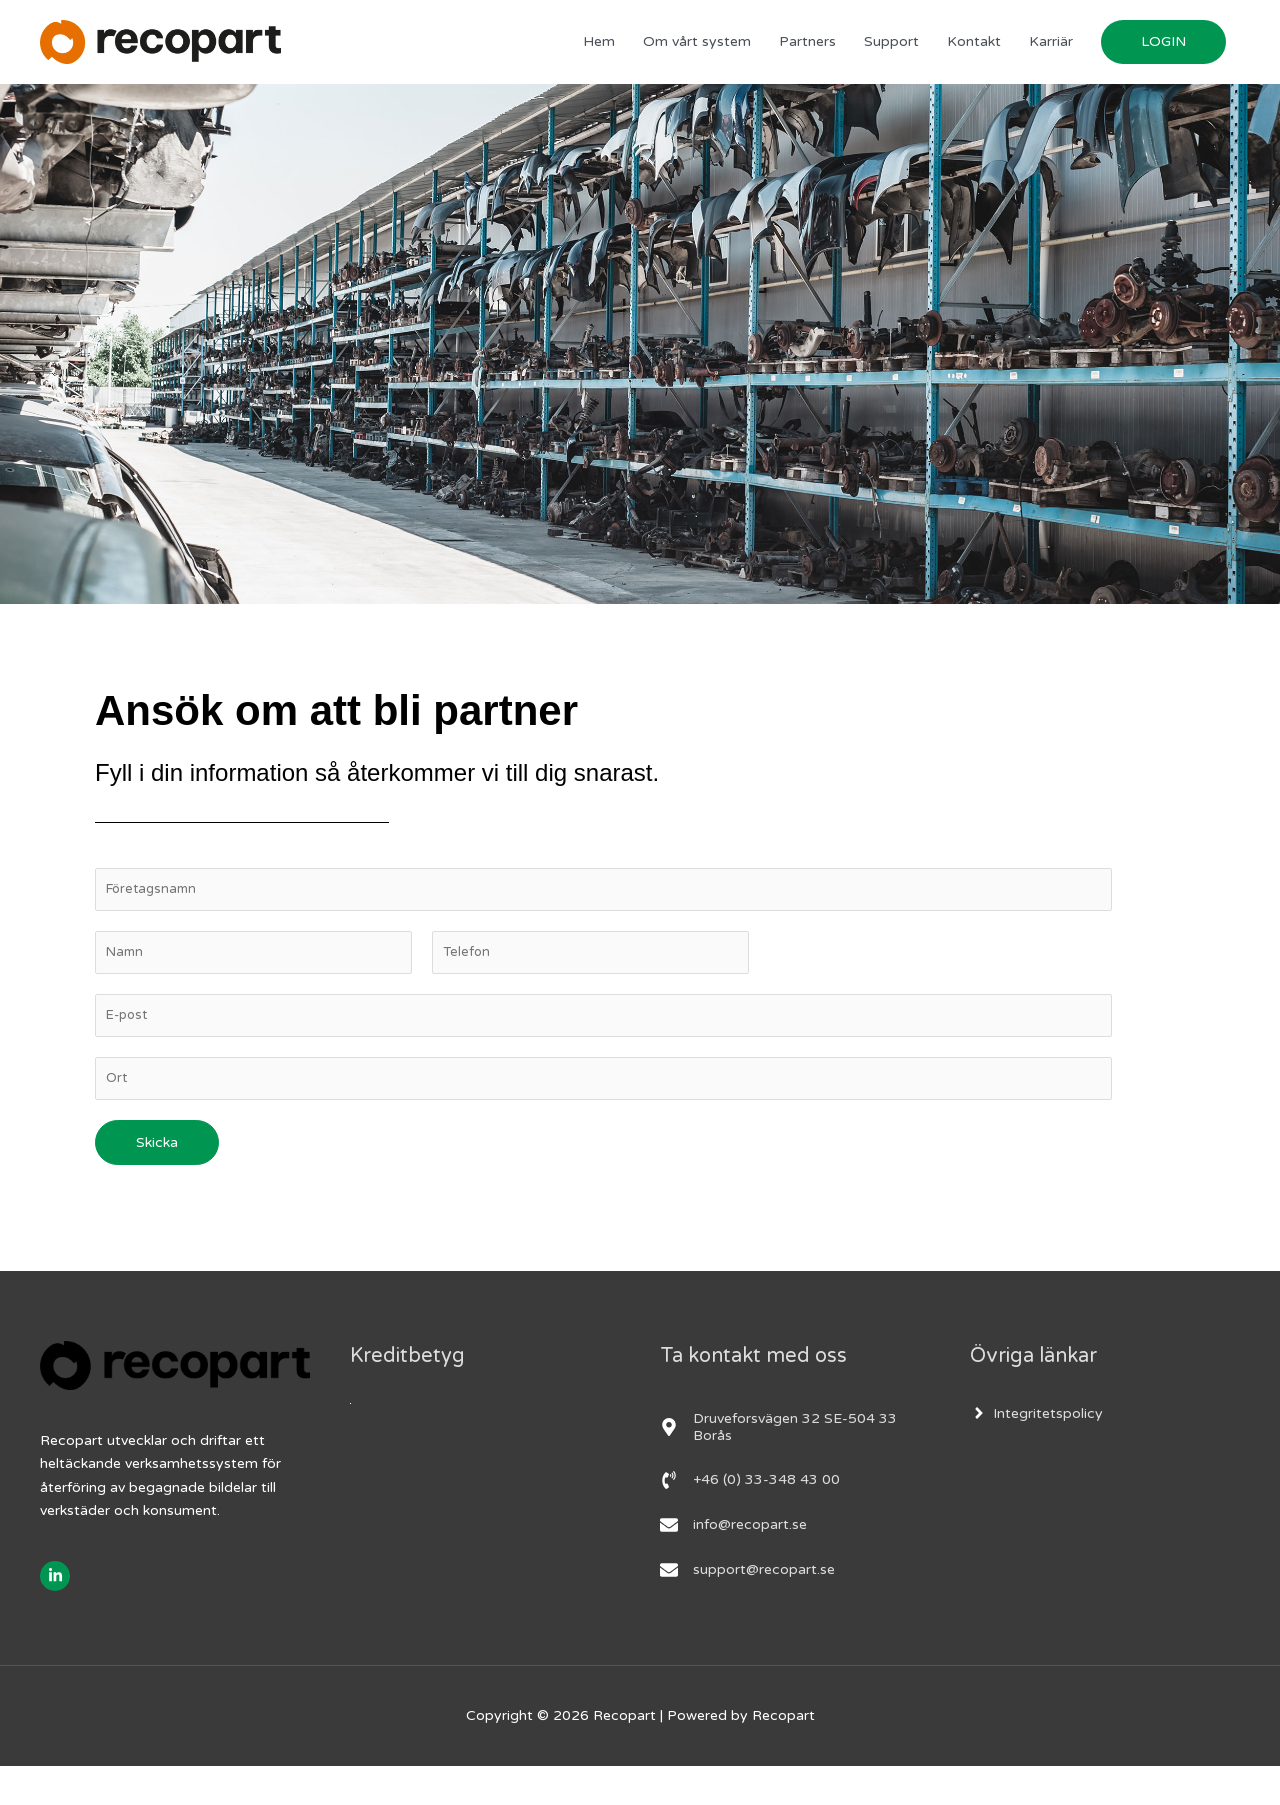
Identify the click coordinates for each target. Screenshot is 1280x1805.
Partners (807, 54)
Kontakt (974, 54)
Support (891, 54)
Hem (599, 54)
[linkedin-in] (57, 1614)
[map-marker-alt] (795, 1465)
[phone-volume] (750, 1518)
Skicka (157, 1180)
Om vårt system (697, 54)
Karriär (1051, 54)
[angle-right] (1036, 1451)
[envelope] (733, 1563)
